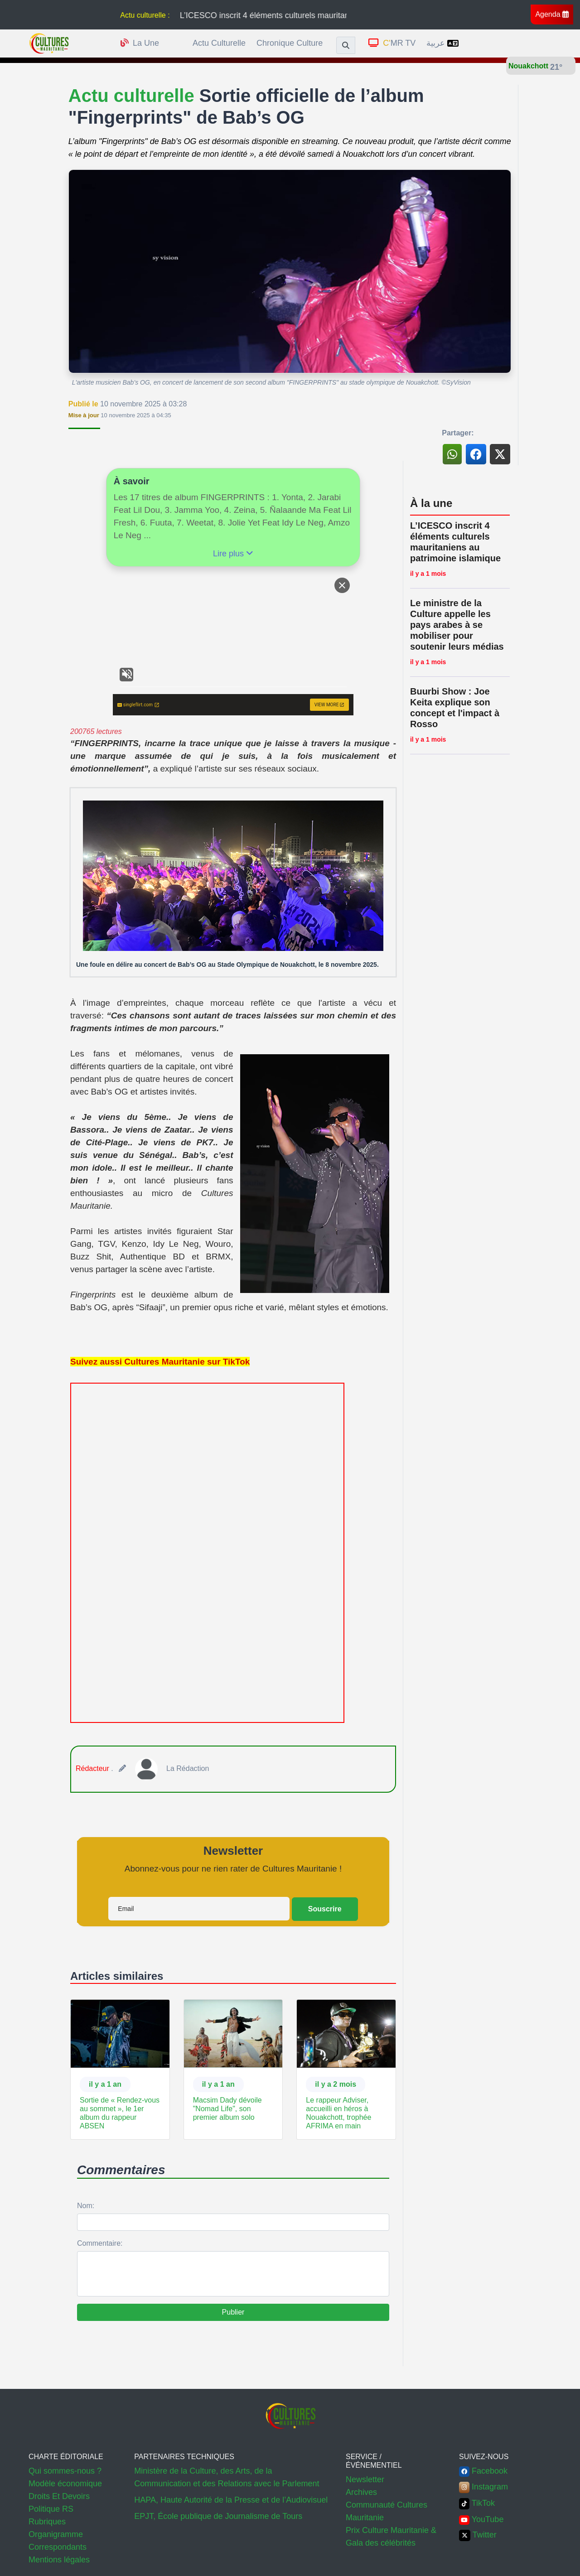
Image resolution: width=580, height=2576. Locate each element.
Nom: (85, 2205)
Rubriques (47, 2521)
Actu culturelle (219, 43)
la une (140, 43)
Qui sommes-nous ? (65, 2470)
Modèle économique (65, 2483)
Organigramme (56, 2534)
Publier (233, 2312)
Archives (361, 2492)
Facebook (483, 2470)
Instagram (483, 2486)
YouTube (481, 2519)
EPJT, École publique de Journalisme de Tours (218, 2516)
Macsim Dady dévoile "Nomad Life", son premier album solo (227, 2108)
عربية (442, 43)
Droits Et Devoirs (59, 2496)
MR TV (392, 43)
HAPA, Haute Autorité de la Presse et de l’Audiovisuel (231, 2499)
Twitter (478, 2534)
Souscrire (325, 1909)
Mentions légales (59, 2559)
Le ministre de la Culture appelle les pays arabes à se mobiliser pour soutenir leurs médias (457, 624)
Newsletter (365, 2479)
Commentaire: (99, 2243)
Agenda (552, 14)
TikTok (477, 2503)
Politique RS (51, 2508)
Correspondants (58, 2547)
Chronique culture (289, 43)
